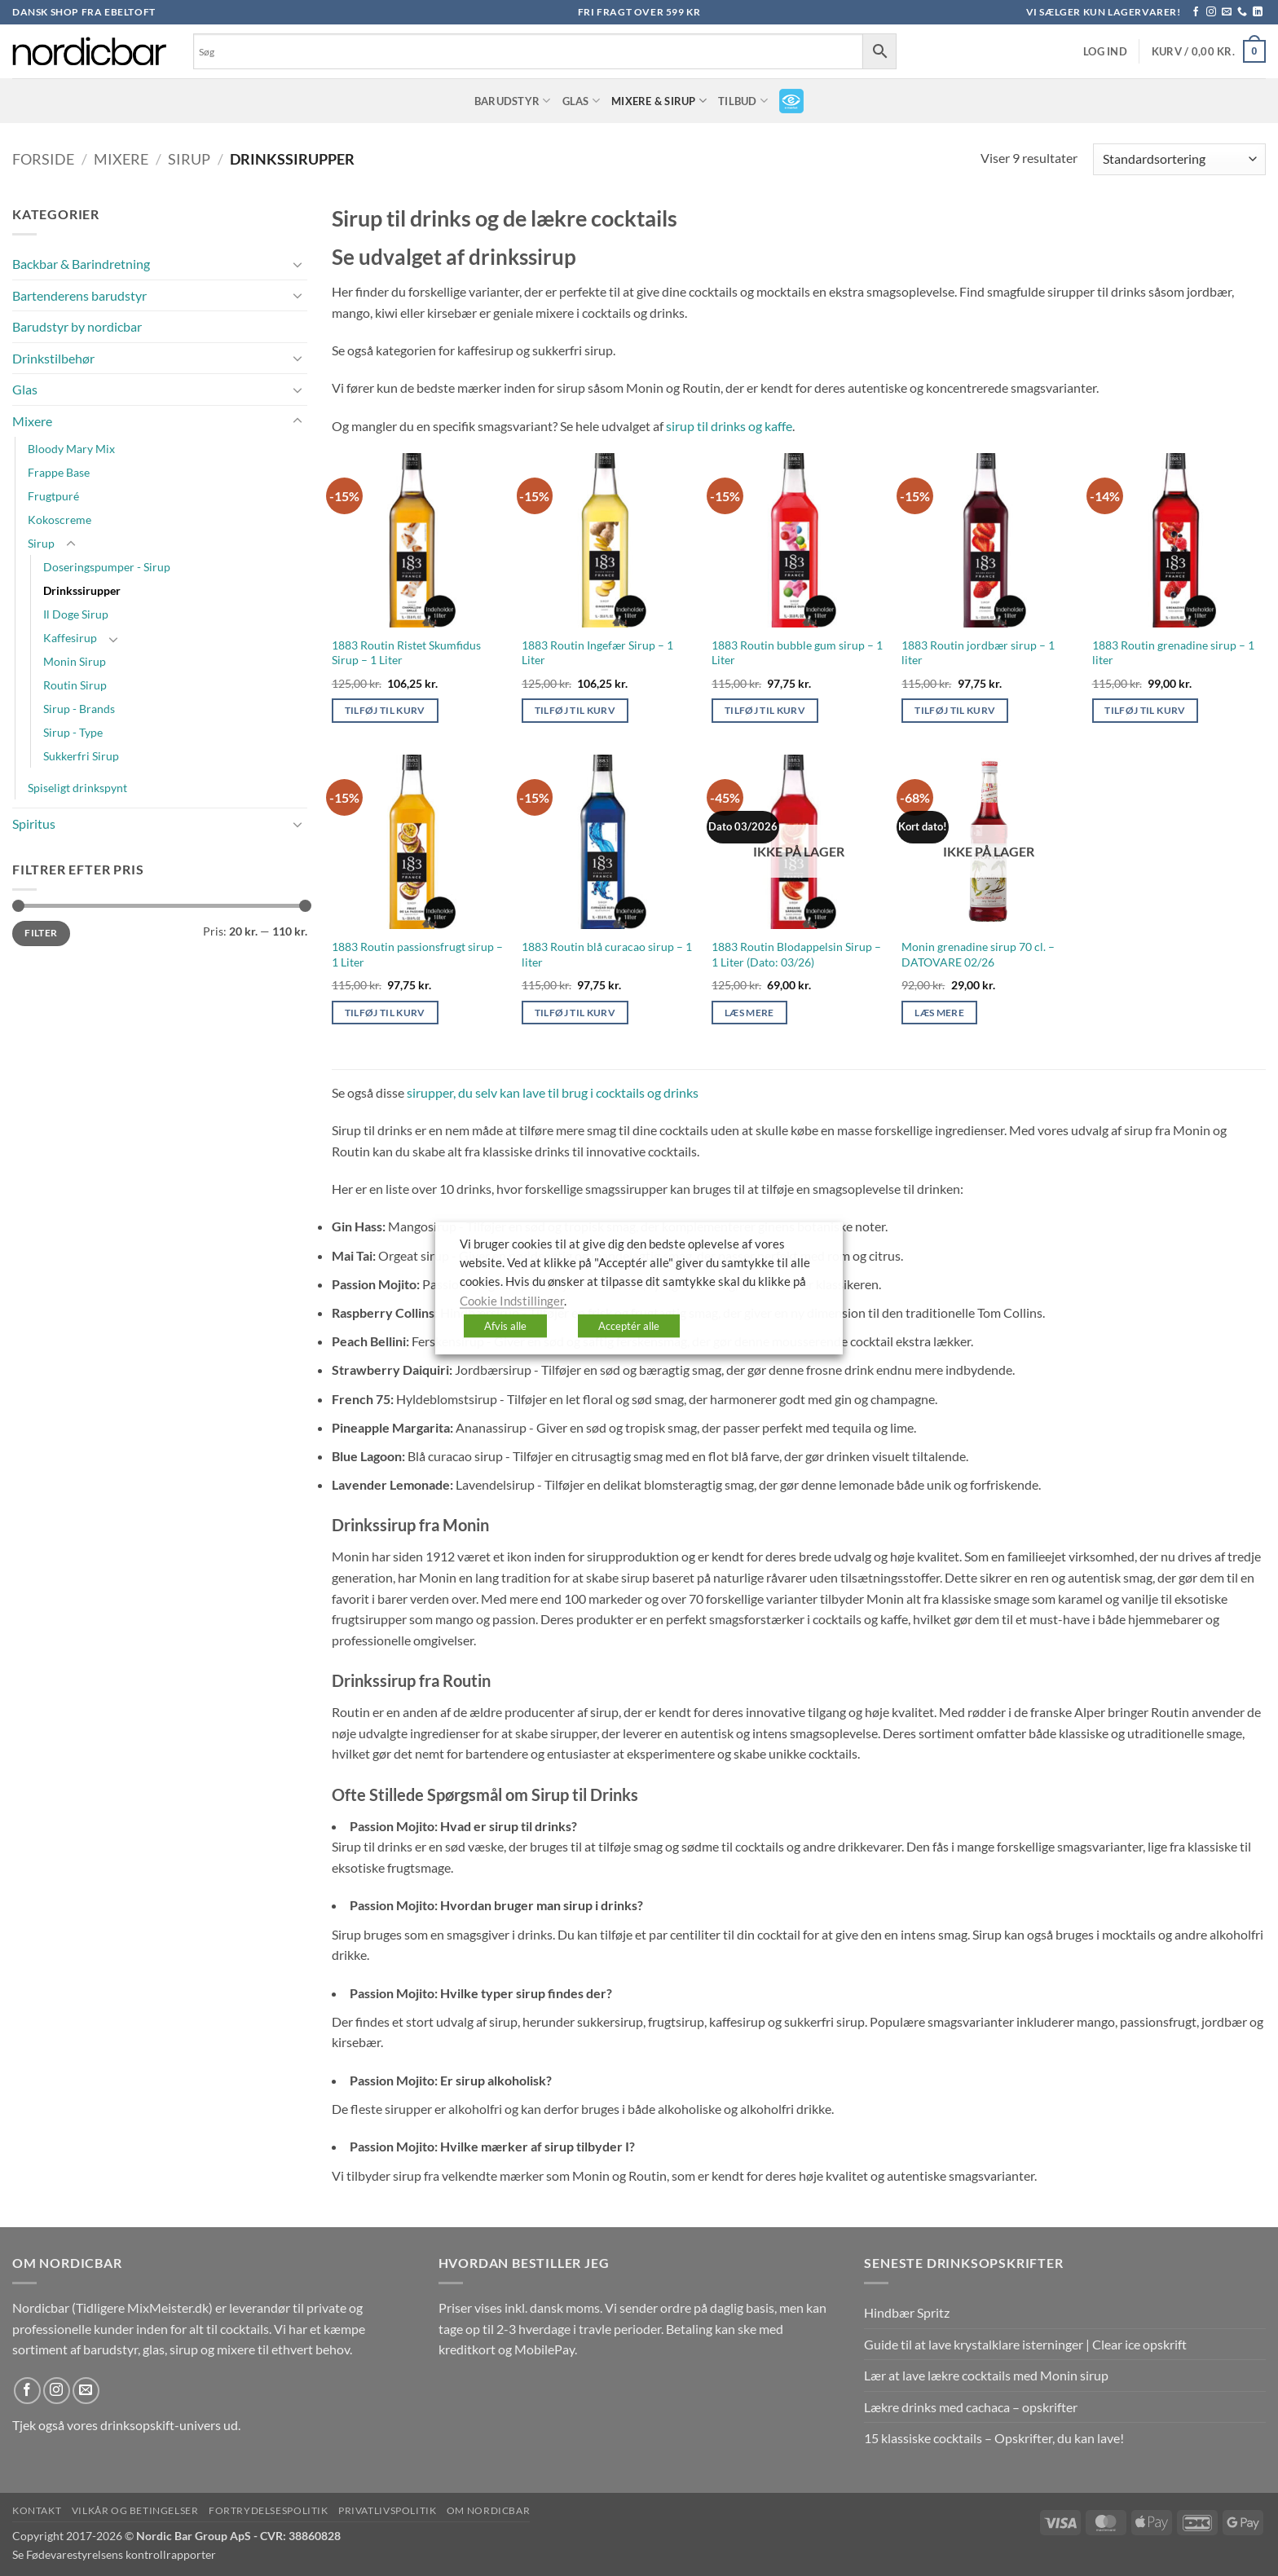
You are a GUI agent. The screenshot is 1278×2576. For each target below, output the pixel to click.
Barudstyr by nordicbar (77, 326)
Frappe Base (59, 472)
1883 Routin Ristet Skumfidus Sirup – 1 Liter (406, 652)
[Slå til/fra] (297, 264)
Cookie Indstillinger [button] (512, 1300)
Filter (40, 933)
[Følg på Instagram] (1211, 12)
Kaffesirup (70, 638)
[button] (1105, 51)
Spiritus (33, 823)
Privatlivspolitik (387, 2510)
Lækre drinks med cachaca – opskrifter (970, 2407)
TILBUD (743, 100)
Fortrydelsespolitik (268, 2510)
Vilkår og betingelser (135, 2510)
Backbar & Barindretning (81, 263)
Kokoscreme (59, 519)
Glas (581, 100)
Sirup (189, 159)
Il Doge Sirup (75, 614)
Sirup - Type (73, 732)
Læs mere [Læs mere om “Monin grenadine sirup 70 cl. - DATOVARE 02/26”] (939, 1012)
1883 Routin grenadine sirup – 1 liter (1173, 652)
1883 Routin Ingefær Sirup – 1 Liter (597, 652)
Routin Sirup (75, 685)
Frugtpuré (53, 496)
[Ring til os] (1242, 12)
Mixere (121, 159)
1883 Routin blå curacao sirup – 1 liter (607, 954)
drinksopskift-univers (160, 2425)
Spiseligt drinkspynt (77, 788)
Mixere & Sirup (659, 100)
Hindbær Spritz (907, 2312)
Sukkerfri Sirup (81, 756)
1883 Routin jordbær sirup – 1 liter (978, 652)
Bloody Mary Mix (71, 449)
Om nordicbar (488, 2510)
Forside (43, 159)
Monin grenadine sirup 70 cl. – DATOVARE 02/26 (978, 954)
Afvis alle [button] (505, 1325)
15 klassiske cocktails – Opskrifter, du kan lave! (994, 2438)
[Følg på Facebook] (1196, 12)
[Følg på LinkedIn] (1258, 12)
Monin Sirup (74, 661)
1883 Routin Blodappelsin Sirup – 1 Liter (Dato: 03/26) (796, 954)
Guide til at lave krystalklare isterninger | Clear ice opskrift (1025, 2344)
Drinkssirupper (82, 590)
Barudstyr (512, 100)
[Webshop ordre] (1179, 159)
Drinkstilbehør (53, 358)
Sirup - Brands (79, 709)
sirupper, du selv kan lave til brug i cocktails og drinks (552, 1092)
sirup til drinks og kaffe (729, 426)
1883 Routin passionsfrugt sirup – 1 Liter (417, 954)
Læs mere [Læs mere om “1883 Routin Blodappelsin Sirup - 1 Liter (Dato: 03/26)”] (749, 1012)
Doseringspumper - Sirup (106, 567)
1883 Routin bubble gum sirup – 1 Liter (797, 652)
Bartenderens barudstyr (79, 295)
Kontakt (36, 2510)
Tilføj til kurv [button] (385, 710)
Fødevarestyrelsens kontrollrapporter (121, 2554)
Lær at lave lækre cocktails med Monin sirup (986, 2375)
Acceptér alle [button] (628, 1325)
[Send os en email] (1227, 12)
